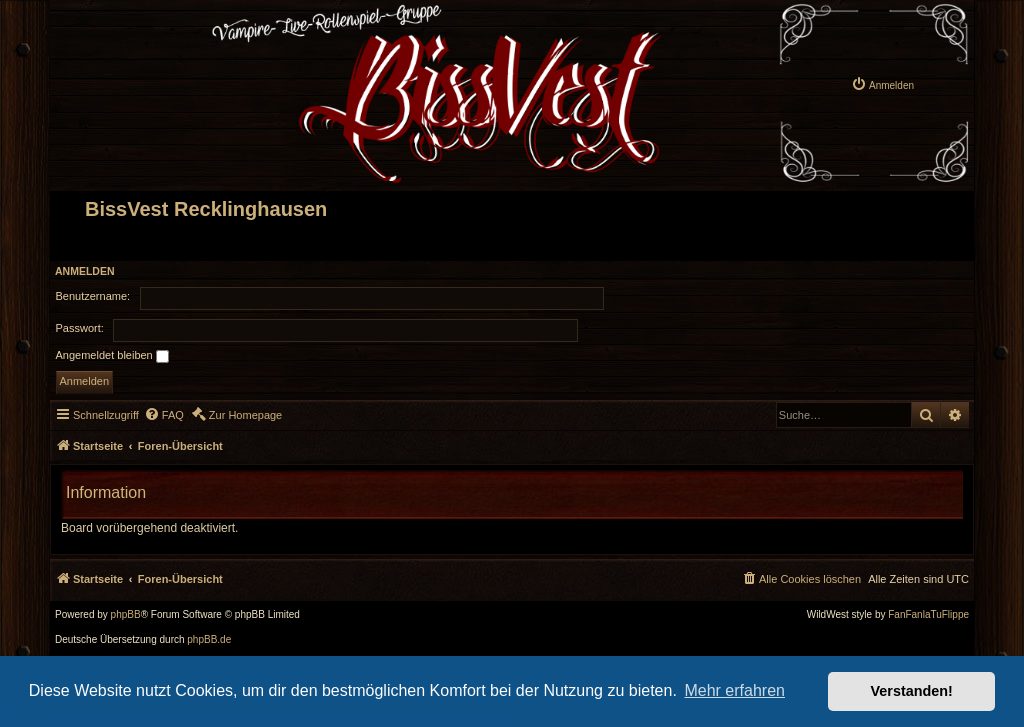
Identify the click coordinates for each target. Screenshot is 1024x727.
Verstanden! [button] (912, 691)
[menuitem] (882, 84)
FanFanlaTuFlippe (928, 615)
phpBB (126, 615)
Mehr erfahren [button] (734, 690)
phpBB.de (209, 640)
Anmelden (85, 271)
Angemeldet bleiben (112, 356)
